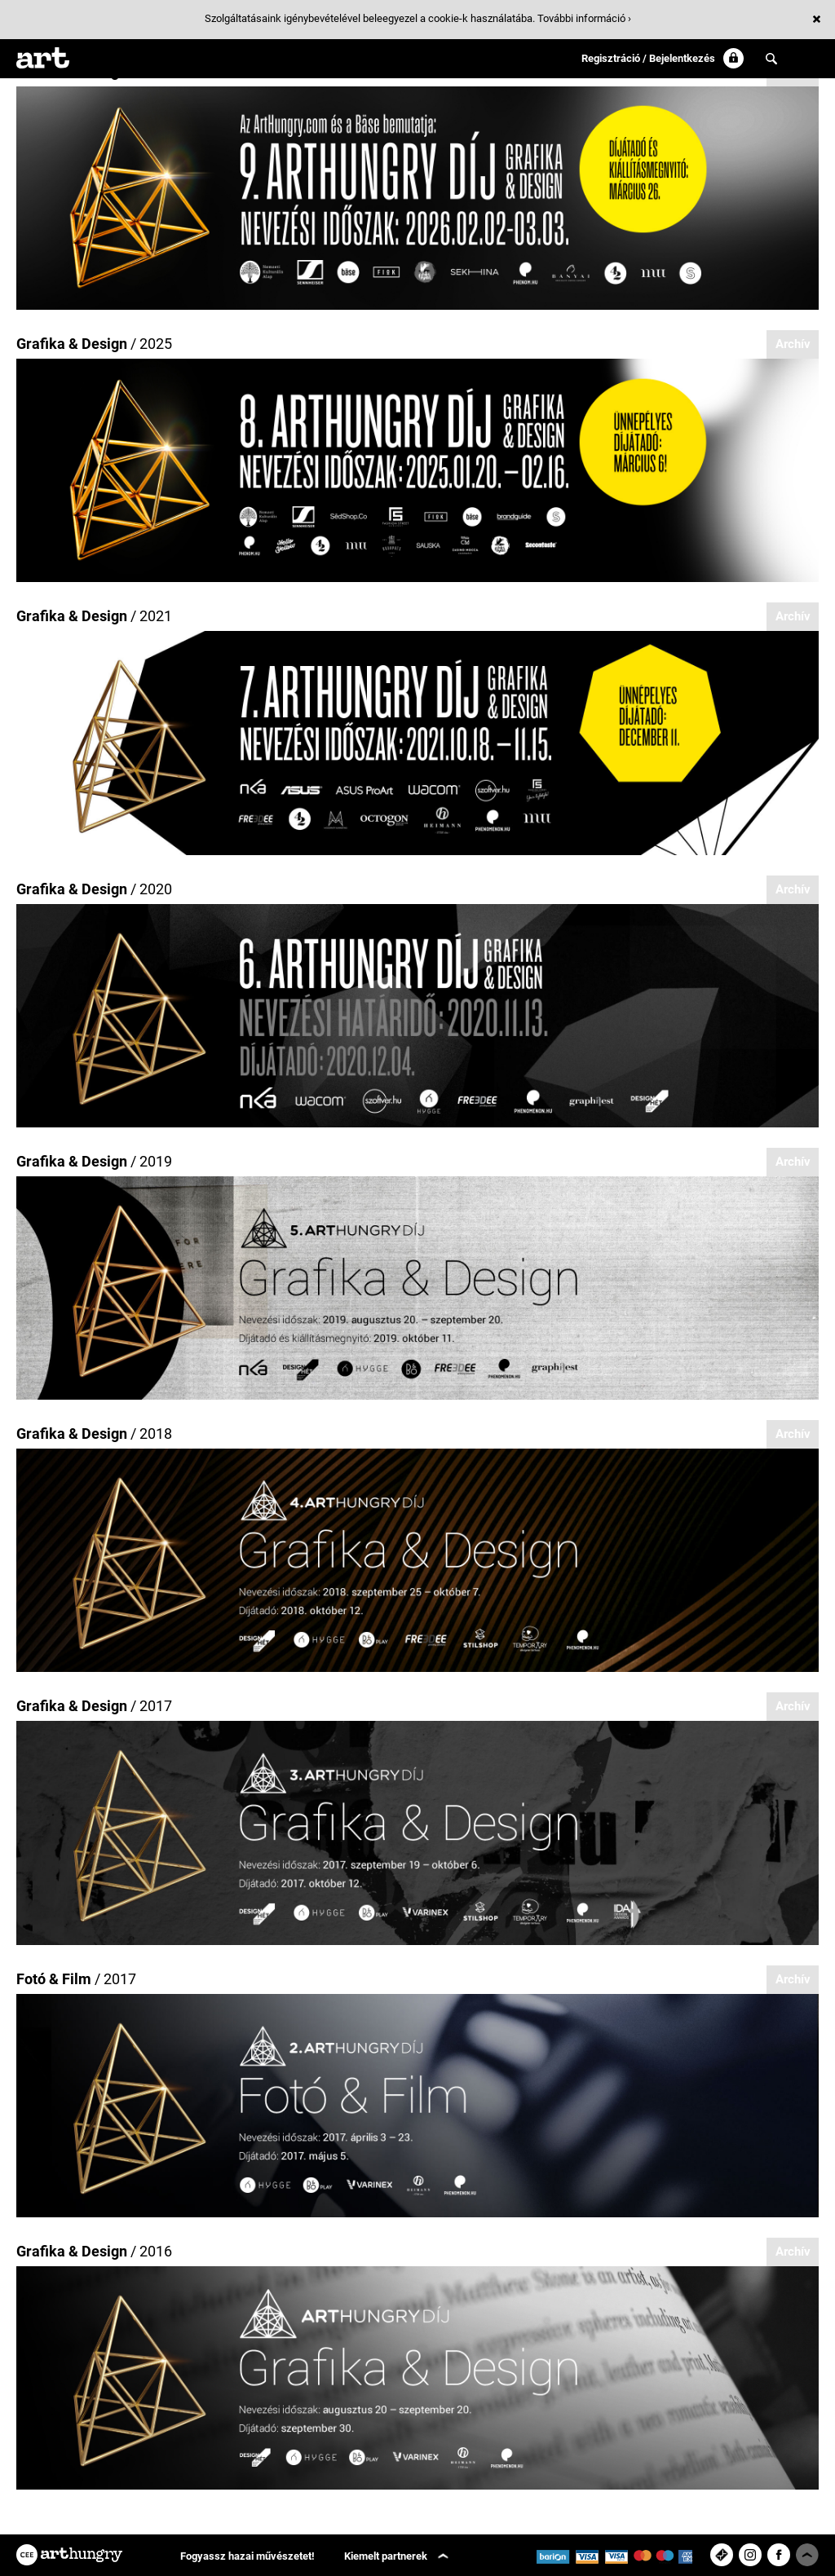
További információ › (584, 18)
